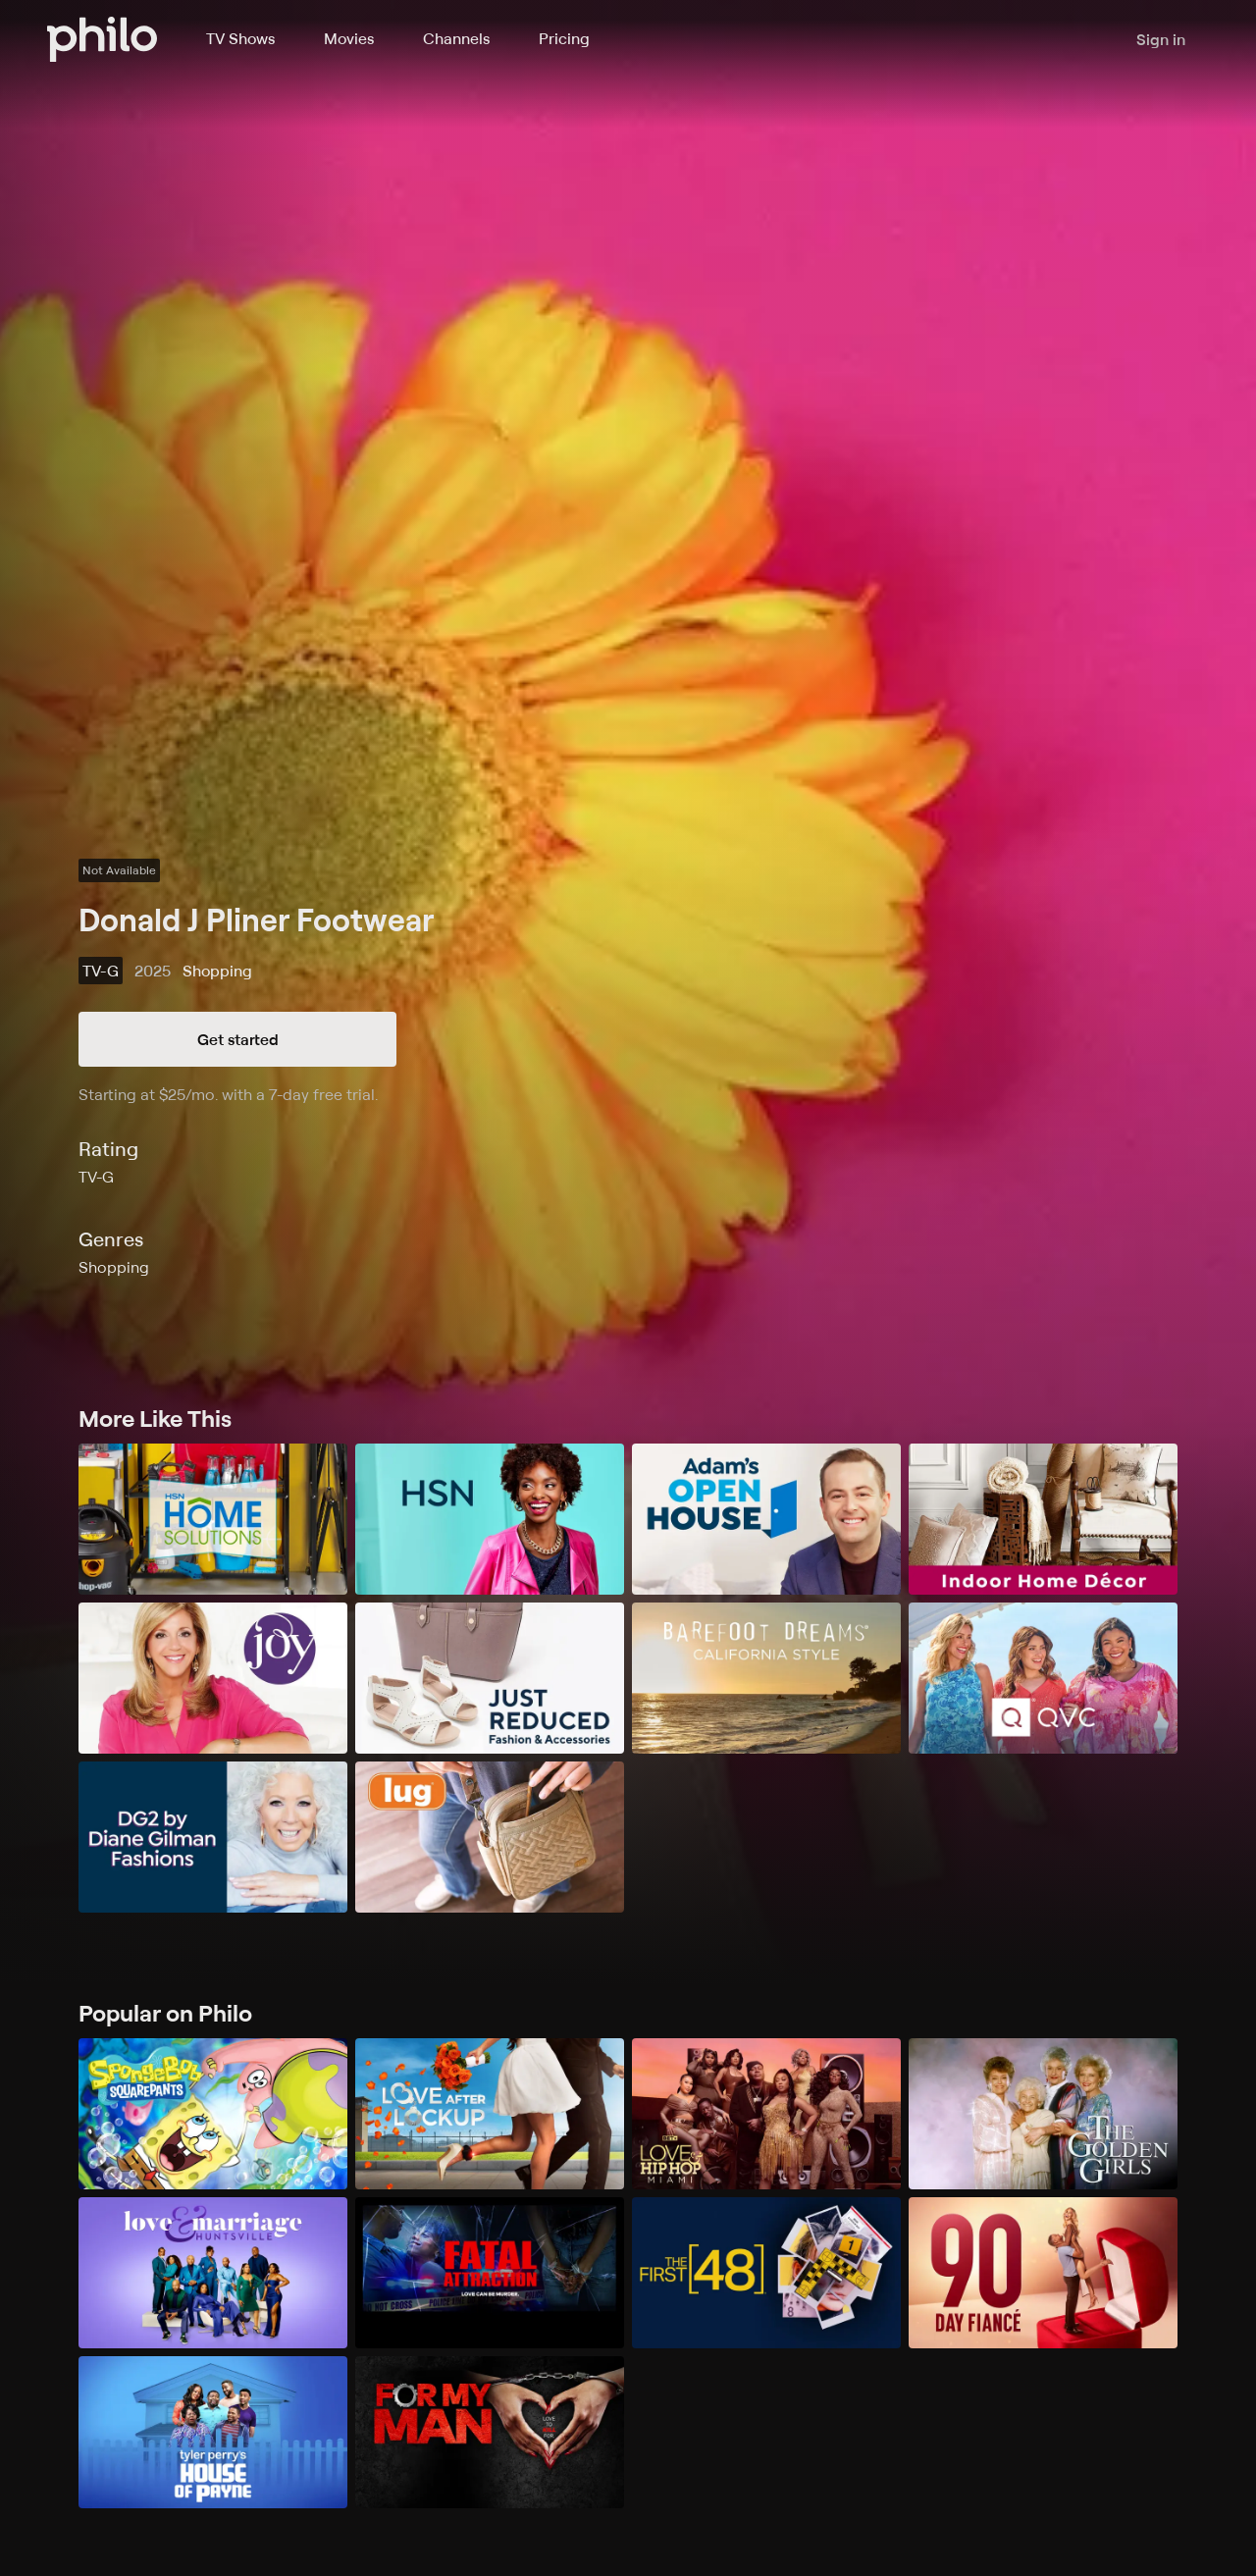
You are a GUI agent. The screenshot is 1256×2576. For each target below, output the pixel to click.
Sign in (1160, 39)
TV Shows (240, 38)
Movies (349, 38)
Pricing (564, 38)
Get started (238, 1039)
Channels (456, 38)
